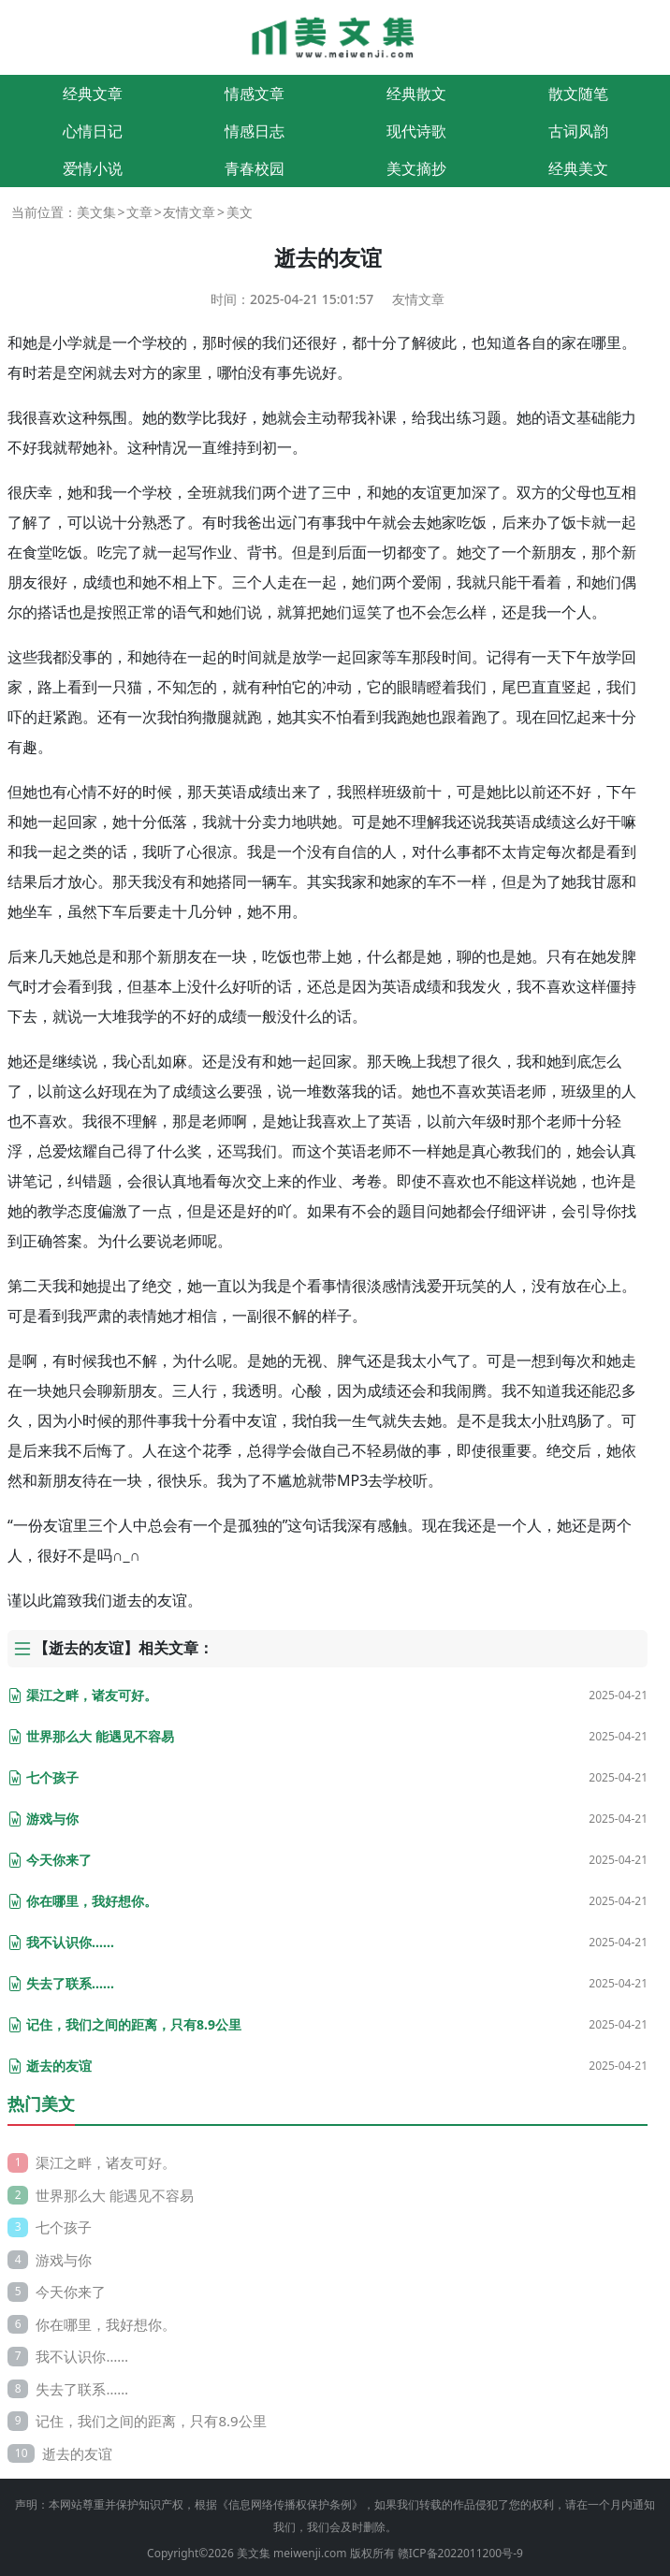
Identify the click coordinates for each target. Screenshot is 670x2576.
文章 (139, 212)
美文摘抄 (416, 168)
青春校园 (254, 168)
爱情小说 (93, 168)
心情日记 (93, 131)
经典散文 (416, 93)
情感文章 (254, 93)
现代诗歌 (416, 131)
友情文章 (189, 212)
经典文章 (93, 93)
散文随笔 (578, 93)
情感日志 (254, 131)
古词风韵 (578, 131)
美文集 (96, 212)
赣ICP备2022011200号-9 (460, 2553)
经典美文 (578, 168)
